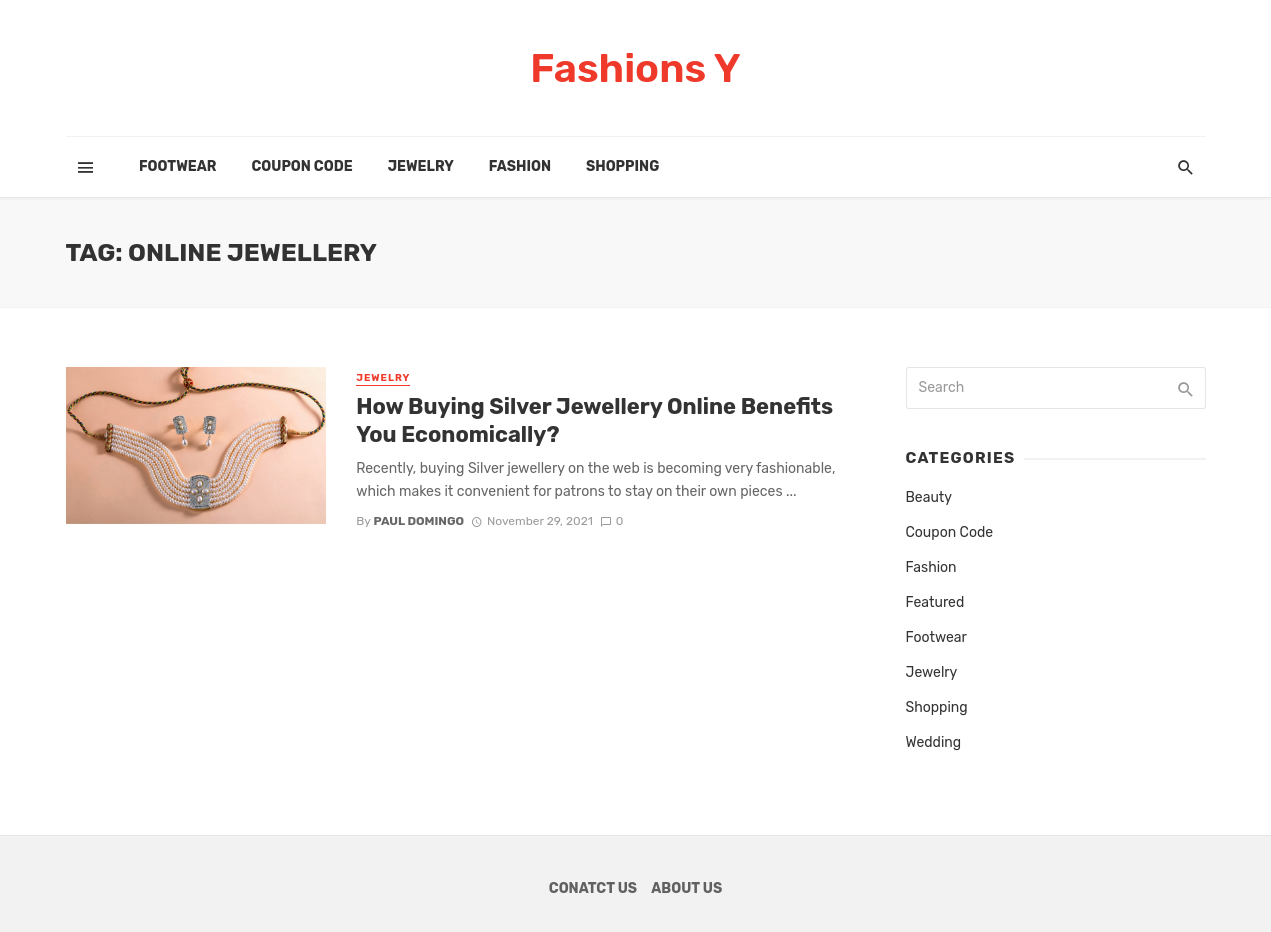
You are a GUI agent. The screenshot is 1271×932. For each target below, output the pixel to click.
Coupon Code (301, 166)
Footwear (177, 166)
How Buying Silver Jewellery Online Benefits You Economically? (594, 420)
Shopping (622, 166)
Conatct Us (593, 888)
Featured (935, 602)
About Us (686, 888)
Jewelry (421, 166)
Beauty (929, 497)
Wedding (934, 742)
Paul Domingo (418, 521)
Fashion (520, 166)
